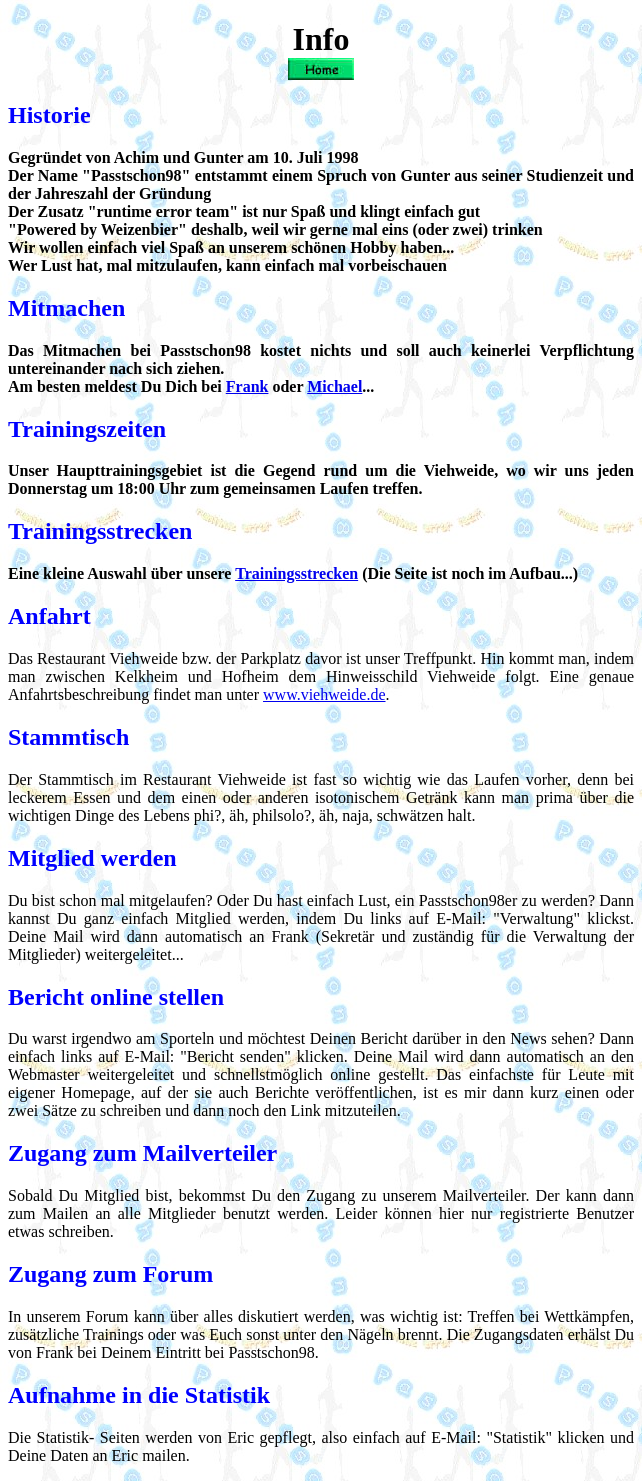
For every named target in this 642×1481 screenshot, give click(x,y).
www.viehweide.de (324, 694)
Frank (247, 386)
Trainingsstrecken (296, 573)
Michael (334, 386)
